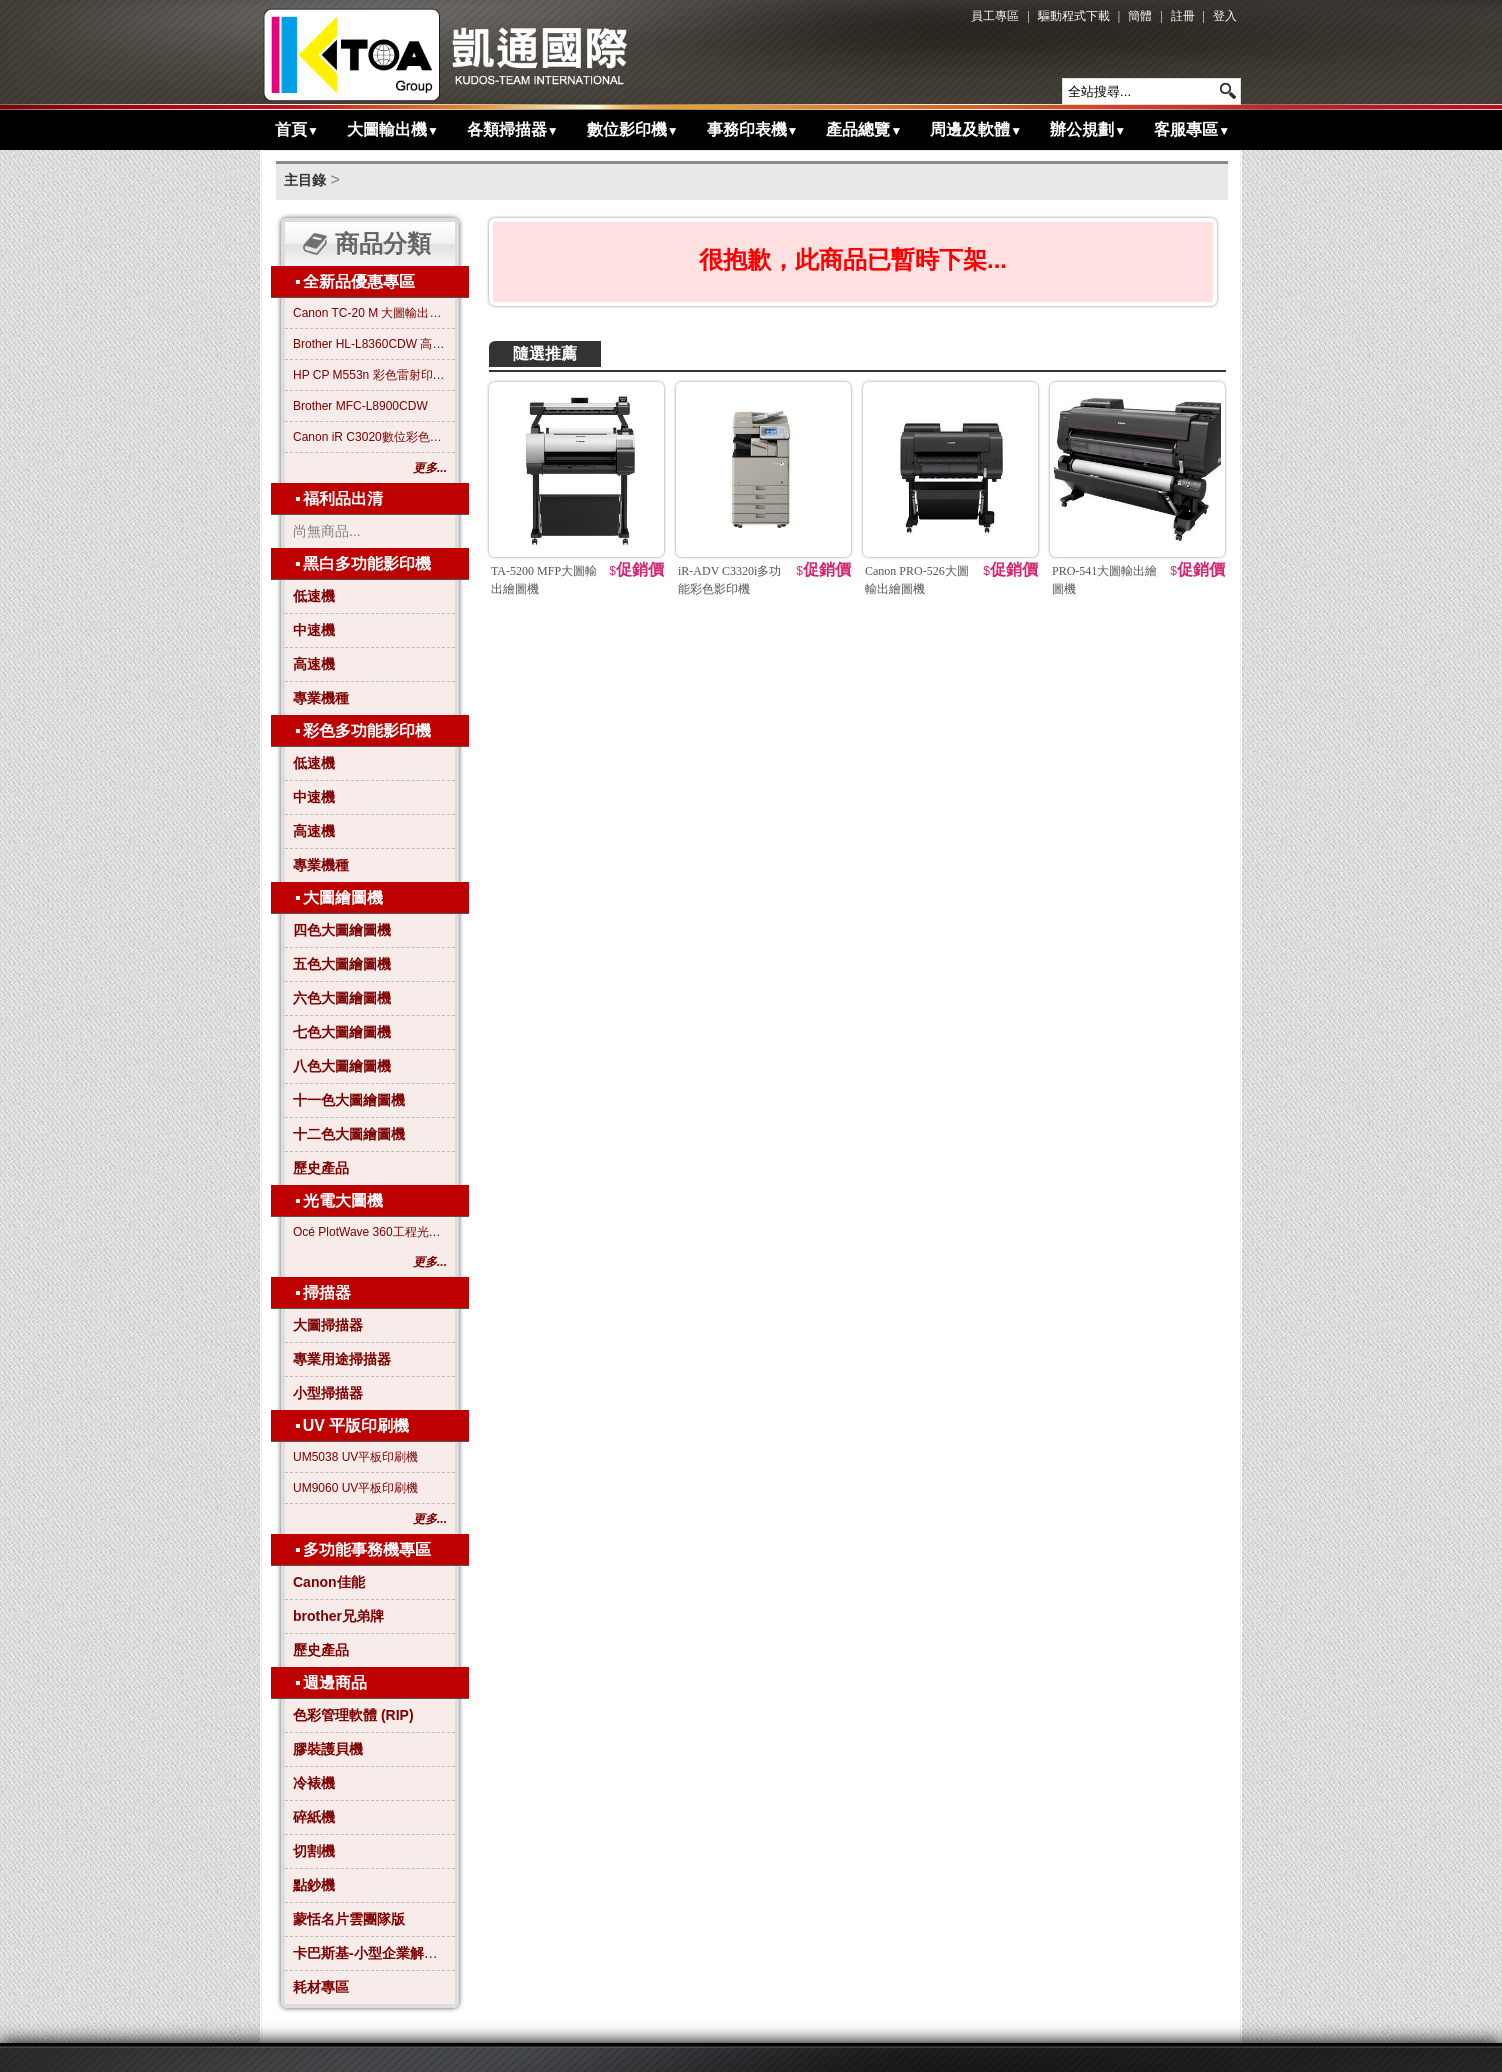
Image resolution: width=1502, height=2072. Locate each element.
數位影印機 (633, 129)
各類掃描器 (513, 129)
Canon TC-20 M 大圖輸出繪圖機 (370, 313)
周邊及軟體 (976, 129)
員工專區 (995, 16)
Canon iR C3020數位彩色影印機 (370, 437)
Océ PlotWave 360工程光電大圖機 (370, 1232)
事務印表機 (753, 129)
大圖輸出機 (393, 129)
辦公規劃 (1088, 129)
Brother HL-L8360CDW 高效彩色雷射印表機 (370, 344)
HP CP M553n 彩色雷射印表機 (370, 375)
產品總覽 (864, 129)
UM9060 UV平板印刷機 (355, 1488)
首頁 (297, 129)
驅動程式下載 (1074, 16)
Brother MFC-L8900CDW (360, 406)
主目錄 (305, 180)
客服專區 (1192, 129)
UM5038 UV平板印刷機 (355, 1457)
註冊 (1183, 16)
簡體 (1140, 16)
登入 (1225, 16)
